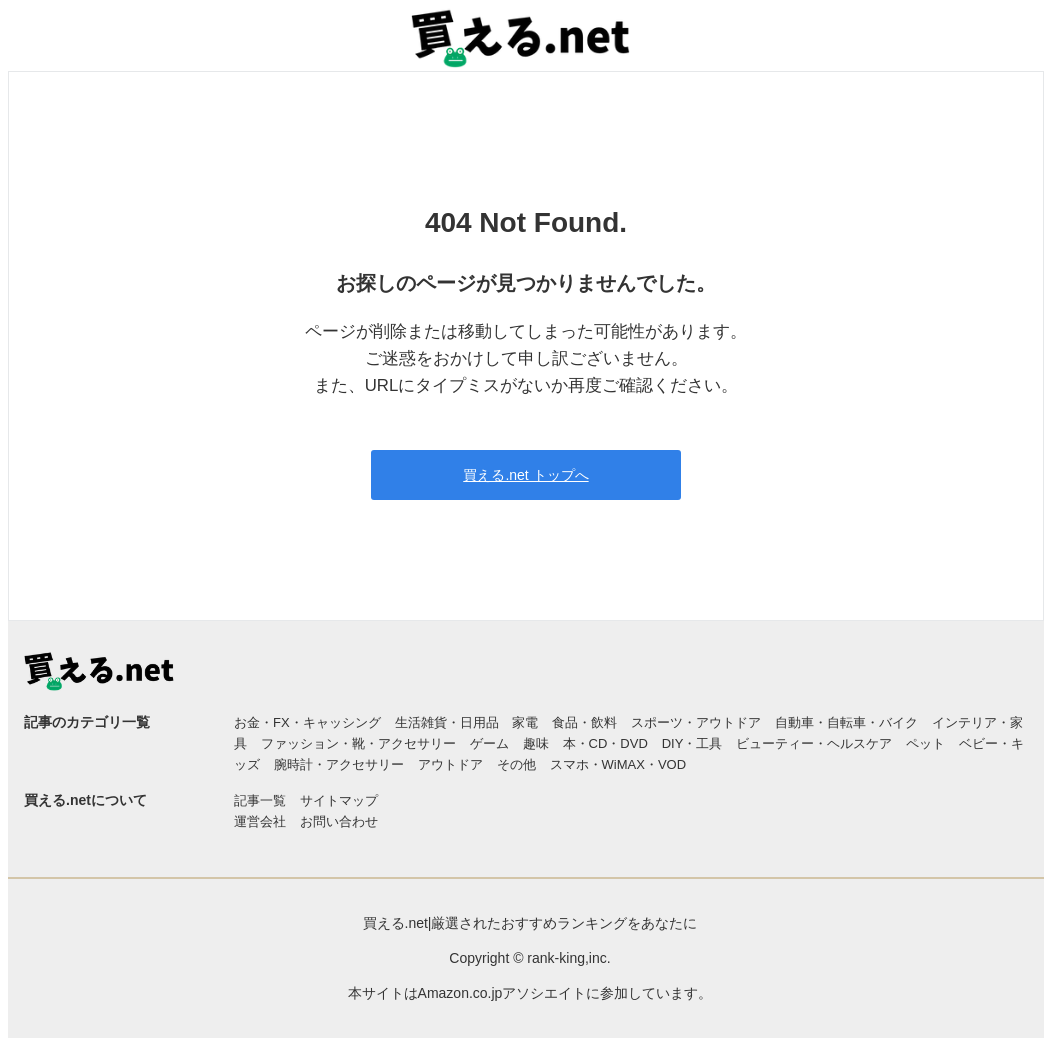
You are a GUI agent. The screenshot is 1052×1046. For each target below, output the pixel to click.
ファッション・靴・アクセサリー (358, 743)
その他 (516, 764)
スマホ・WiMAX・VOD (618, 764)
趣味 (536, 743)
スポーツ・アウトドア (696, 722)
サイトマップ (339, 800)
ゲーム (489, 743)
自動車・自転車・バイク (846, 722)
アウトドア (450, 764)
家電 (525, 722)
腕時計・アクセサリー (339, 764)
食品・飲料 (584, 722)
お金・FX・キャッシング (307, 722)
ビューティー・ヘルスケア (814, 743)
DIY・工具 (692, 743)
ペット (925, 743)
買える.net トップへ (525, 475)
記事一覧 (260, 800)
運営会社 (260, 821)
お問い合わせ (339, 821)
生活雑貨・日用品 (447, 722)
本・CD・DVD (605, 743)
